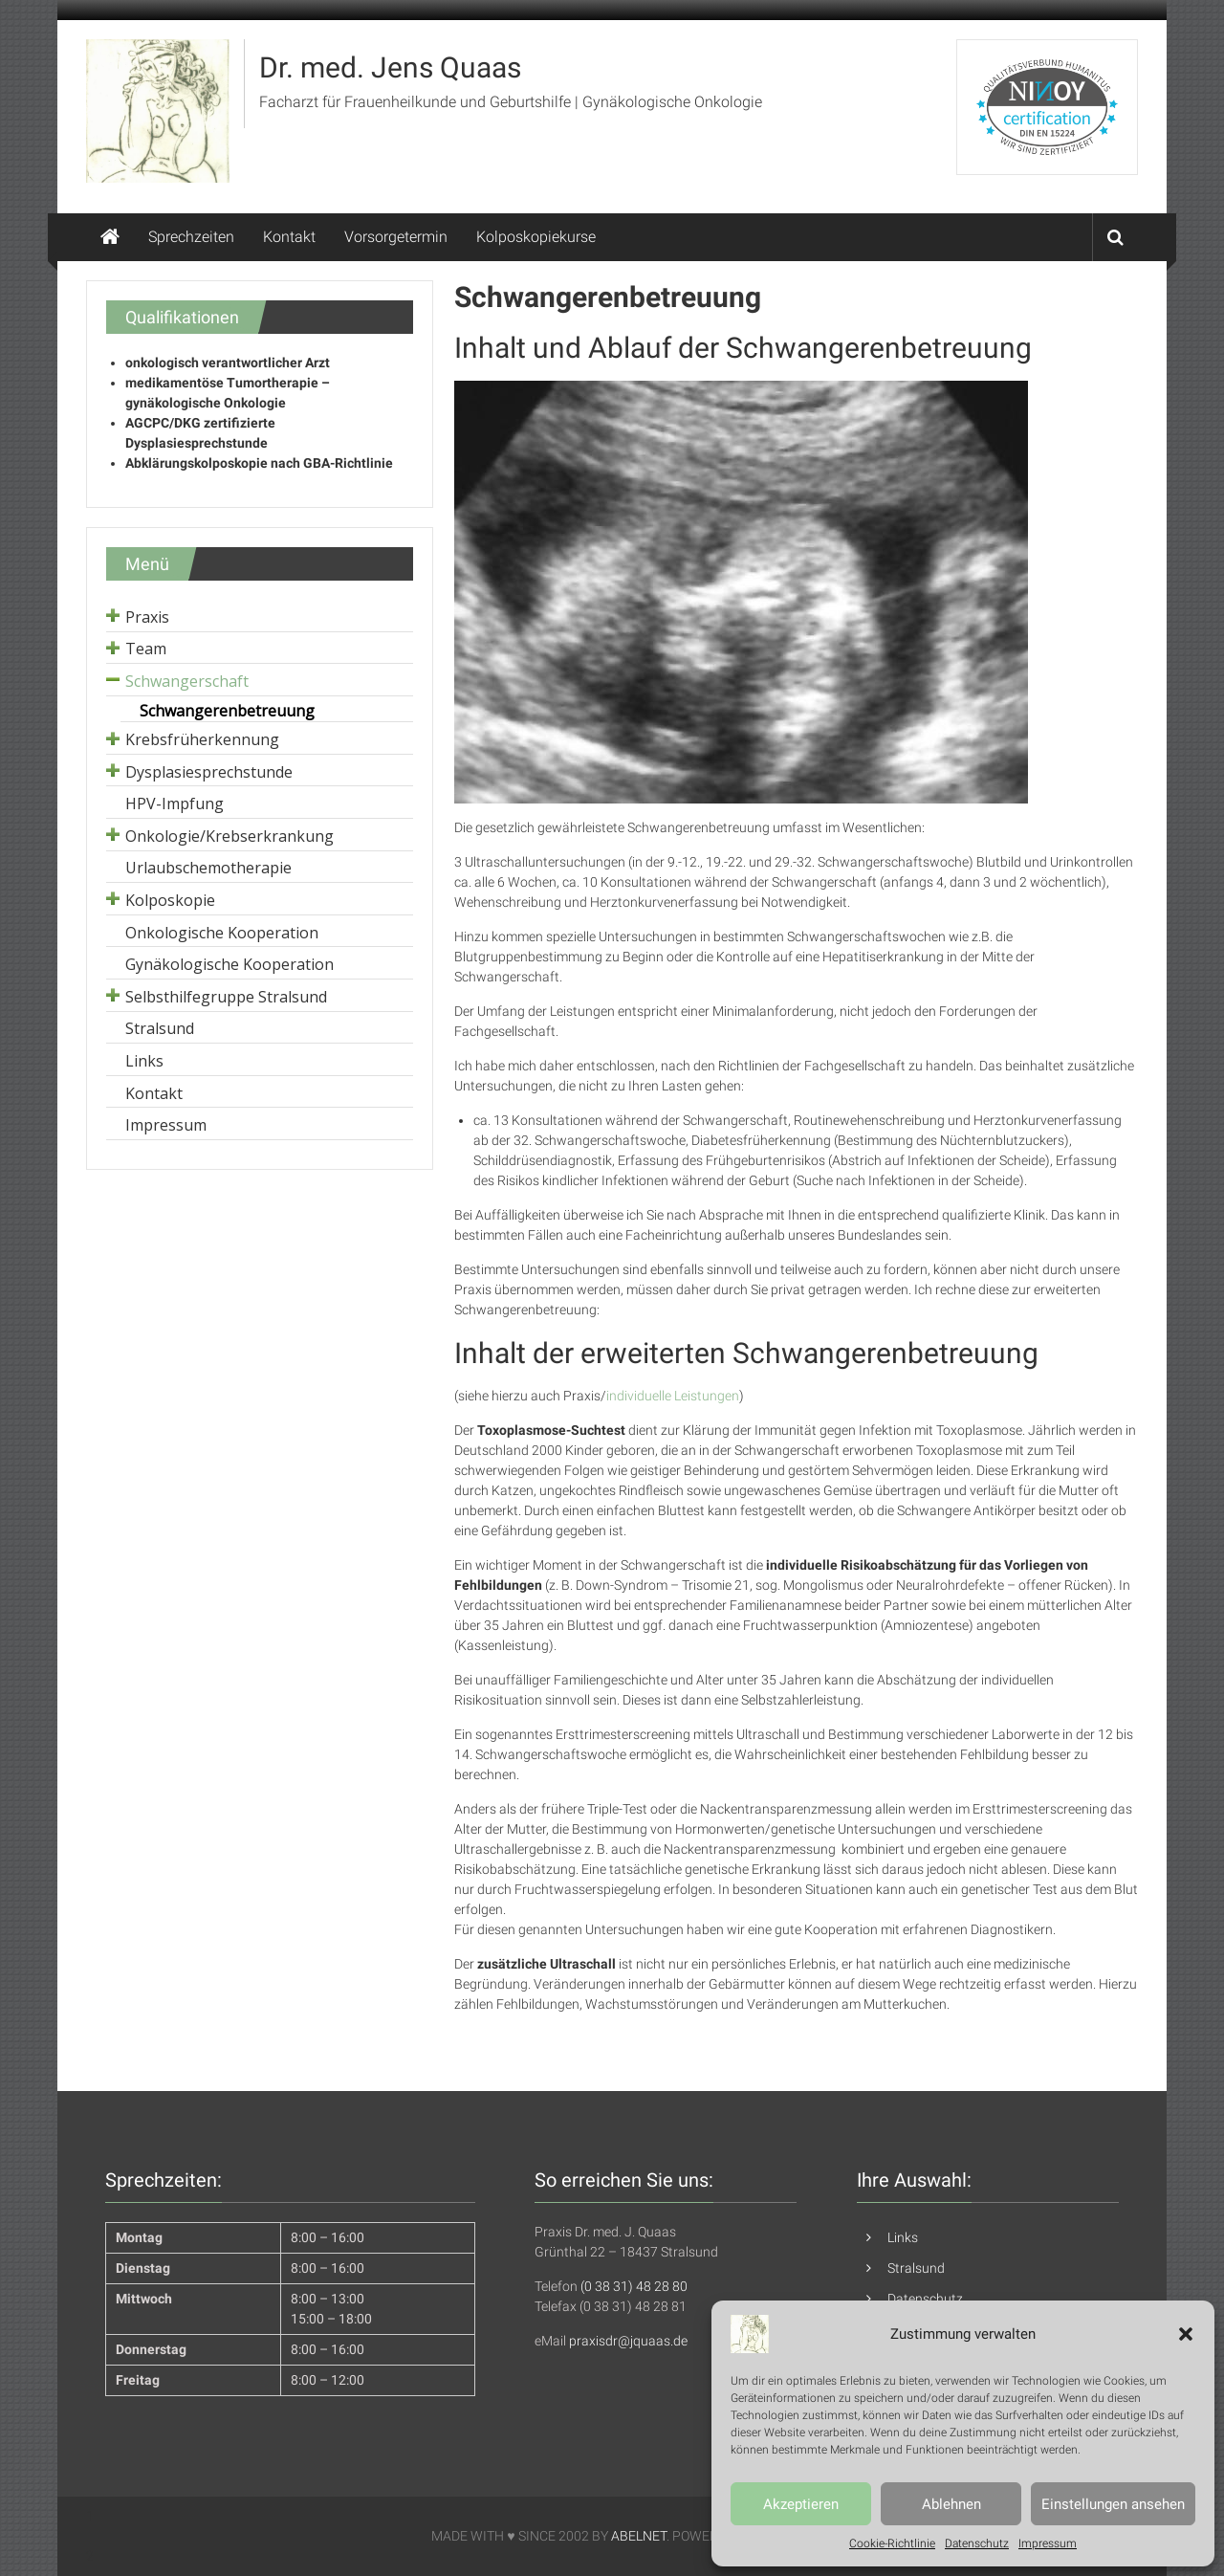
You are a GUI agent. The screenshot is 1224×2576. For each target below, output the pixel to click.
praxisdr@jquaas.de (628, 2340)
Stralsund (916, 2268)
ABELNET (639, 2535)
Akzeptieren (801, 2504)
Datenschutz (977, 2543)
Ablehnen (951, 2504)
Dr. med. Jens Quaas (390, 67)
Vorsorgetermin (396, 237)
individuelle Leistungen (672, 1395)
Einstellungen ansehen (1113, 2504)
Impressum (1047, 2543)
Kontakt (289, 237)
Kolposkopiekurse (536, 237)
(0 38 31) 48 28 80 (634, 2286)
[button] (1185, 2334)
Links (902, 2237)
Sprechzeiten (191, 237)
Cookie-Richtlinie (892, 2543)
